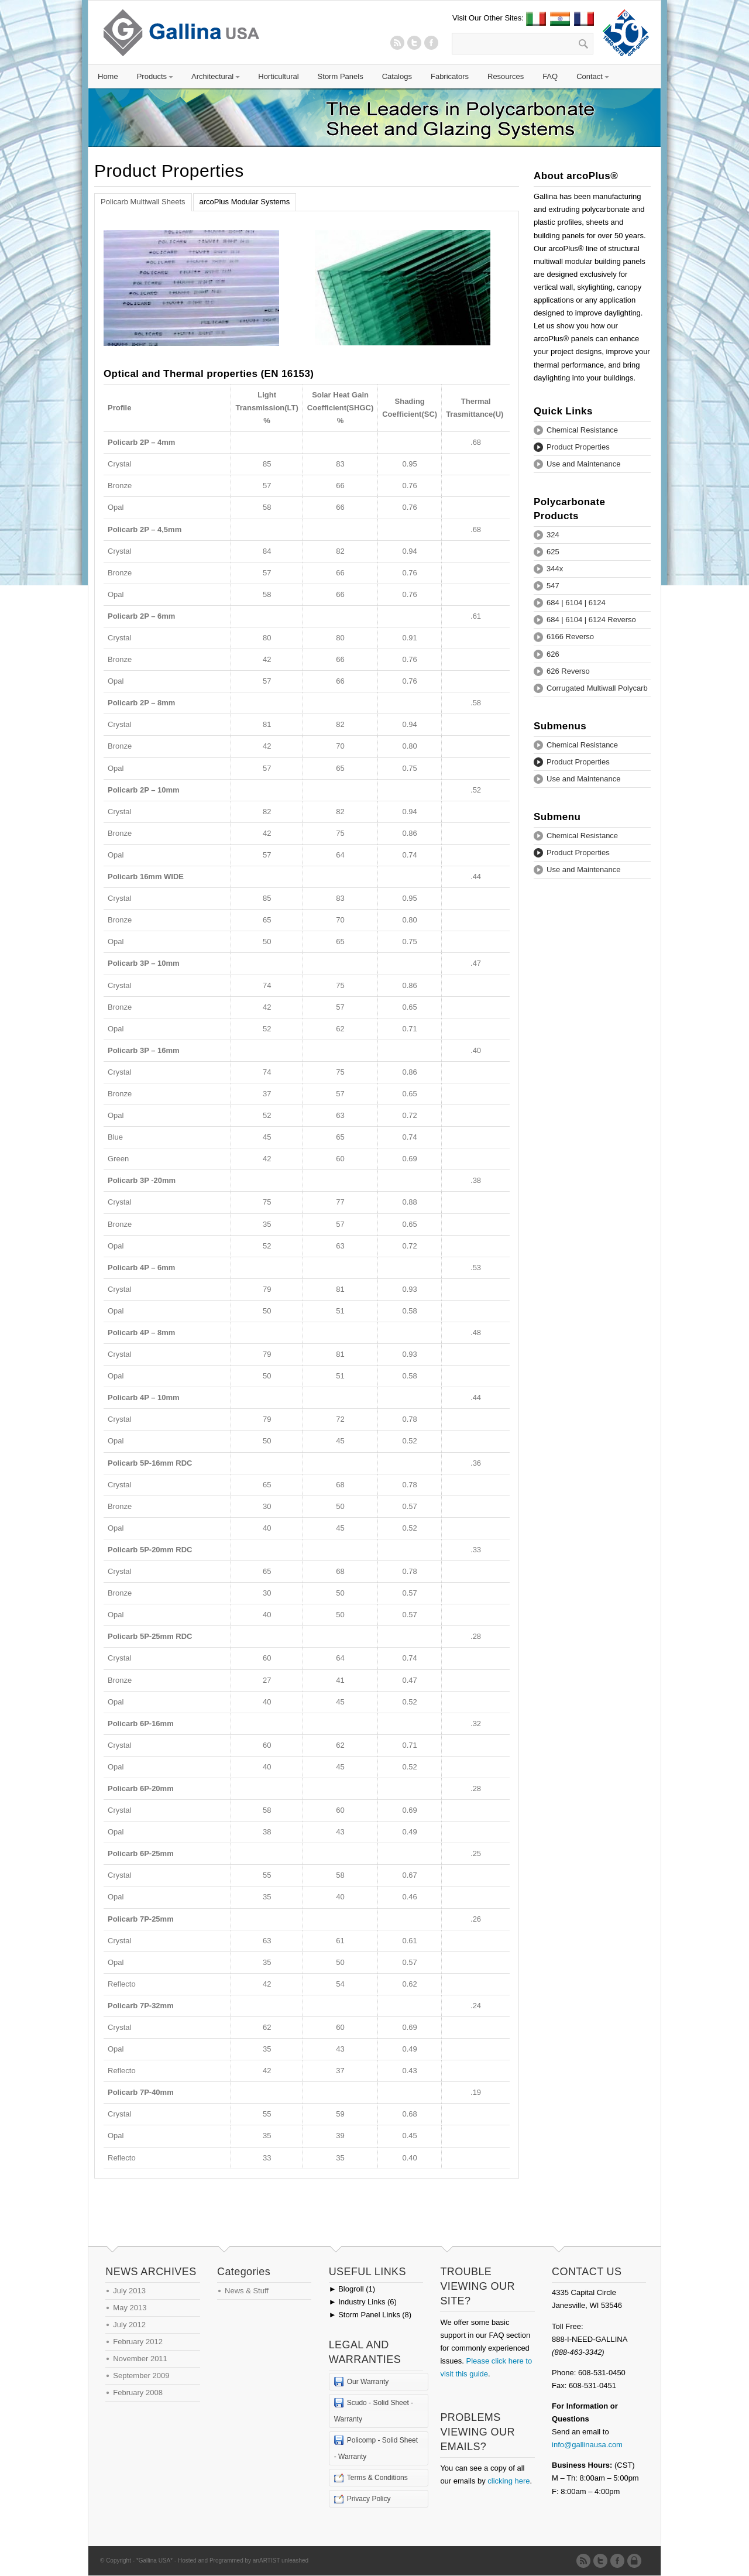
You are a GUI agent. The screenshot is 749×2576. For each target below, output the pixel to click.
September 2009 (141, 2375)
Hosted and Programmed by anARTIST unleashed (243, 2560)
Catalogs (397, 76)
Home (108, 76)
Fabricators (450, 76)
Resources (505, 76)
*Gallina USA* (154, 2560)
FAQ (550, 76)
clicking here (508, 2480)
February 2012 (138, 2341)
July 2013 (129, 2290)
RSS (397, 43)
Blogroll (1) (352, 2289)
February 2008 (138, 2392)
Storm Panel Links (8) (370, 2314)
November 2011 (140, 2358)
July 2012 (129, 2324)
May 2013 (129, 2307)
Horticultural (278, 76)
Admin (636, 2561)
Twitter (414, 43)
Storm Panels (340, 76)
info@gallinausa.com (587, 2444)
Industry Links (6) (363, 2301)
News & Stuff (247, 2290)
